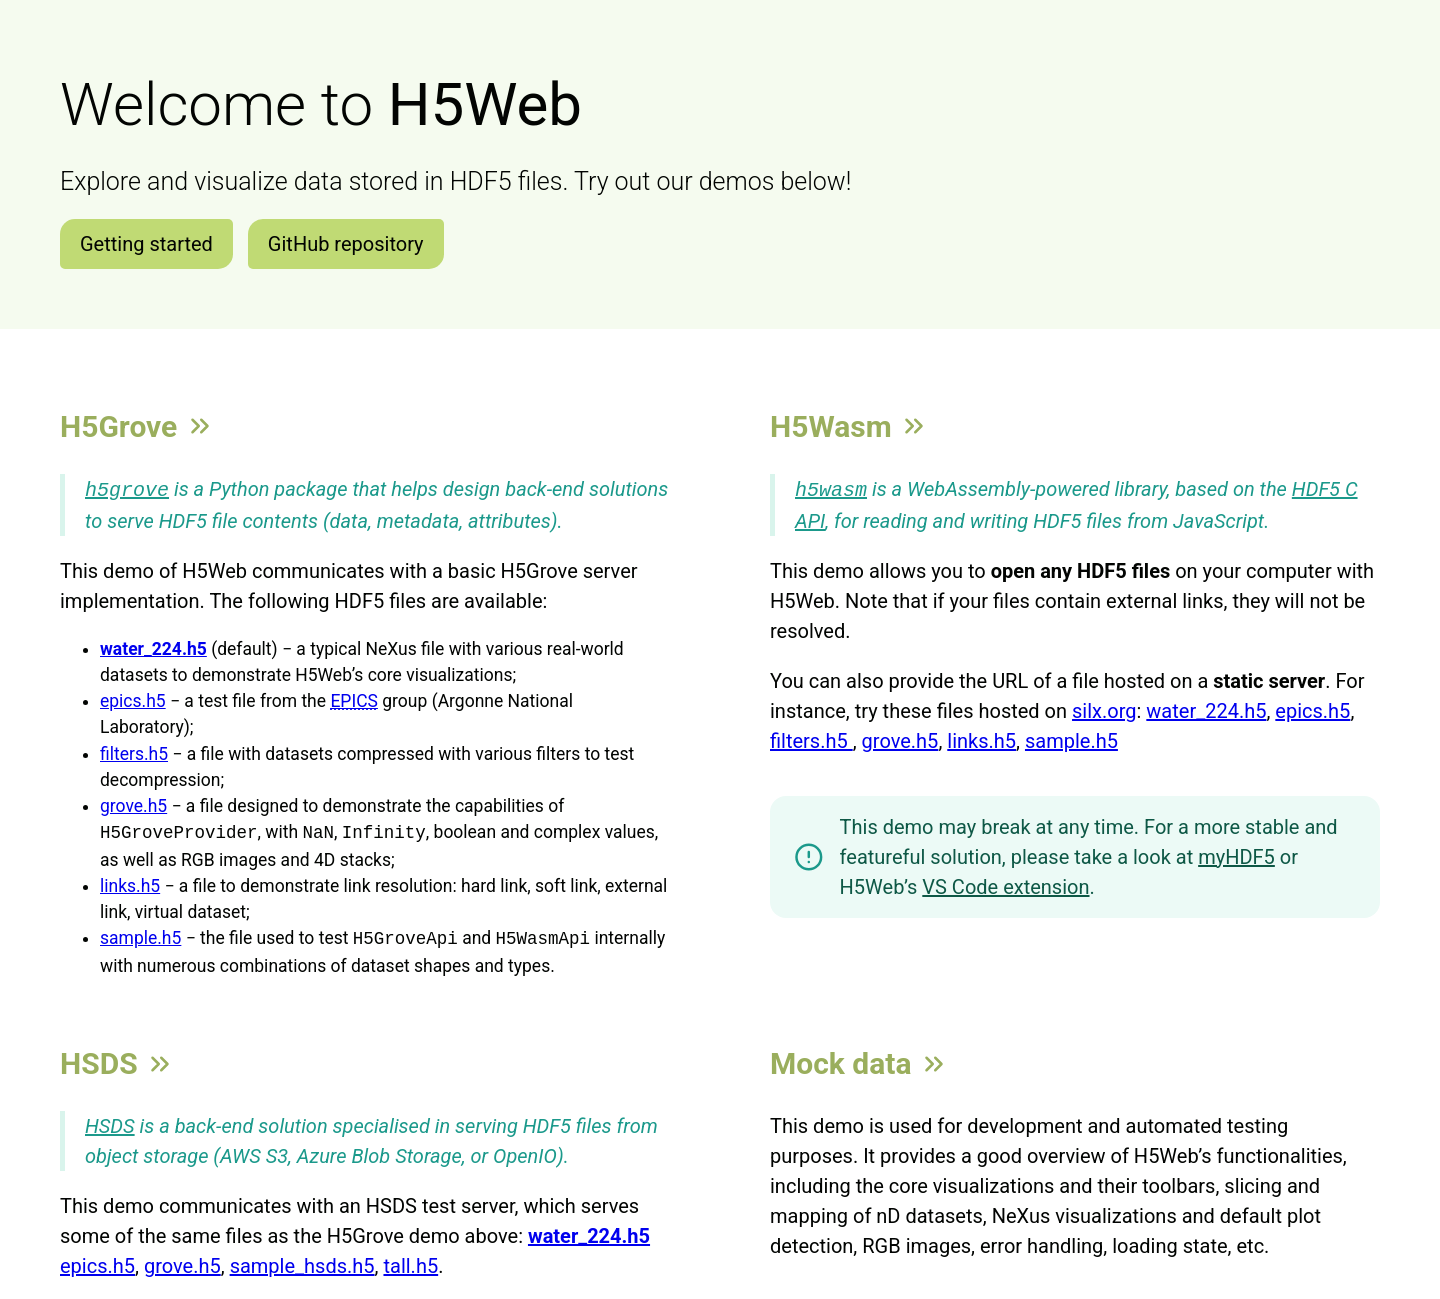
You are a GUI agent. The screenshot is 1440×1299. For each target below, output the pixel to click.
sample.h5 (140, 937)
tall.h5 (410, 1264)
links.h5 (130, 884)
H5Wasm (849, 426)
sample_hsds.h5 (302, 1264)
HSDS (117, 1061)
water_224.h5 (1206, 709)
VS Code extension (1005, 885)
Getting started (146, 244)
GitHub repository (346, 244)
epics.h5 (133, 699)
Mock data (859, 1061)
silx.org (1104, 709)
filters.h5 (134, 752)
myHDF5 (1236, 855)
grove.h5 (133, 804)
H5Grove (137, 426)
